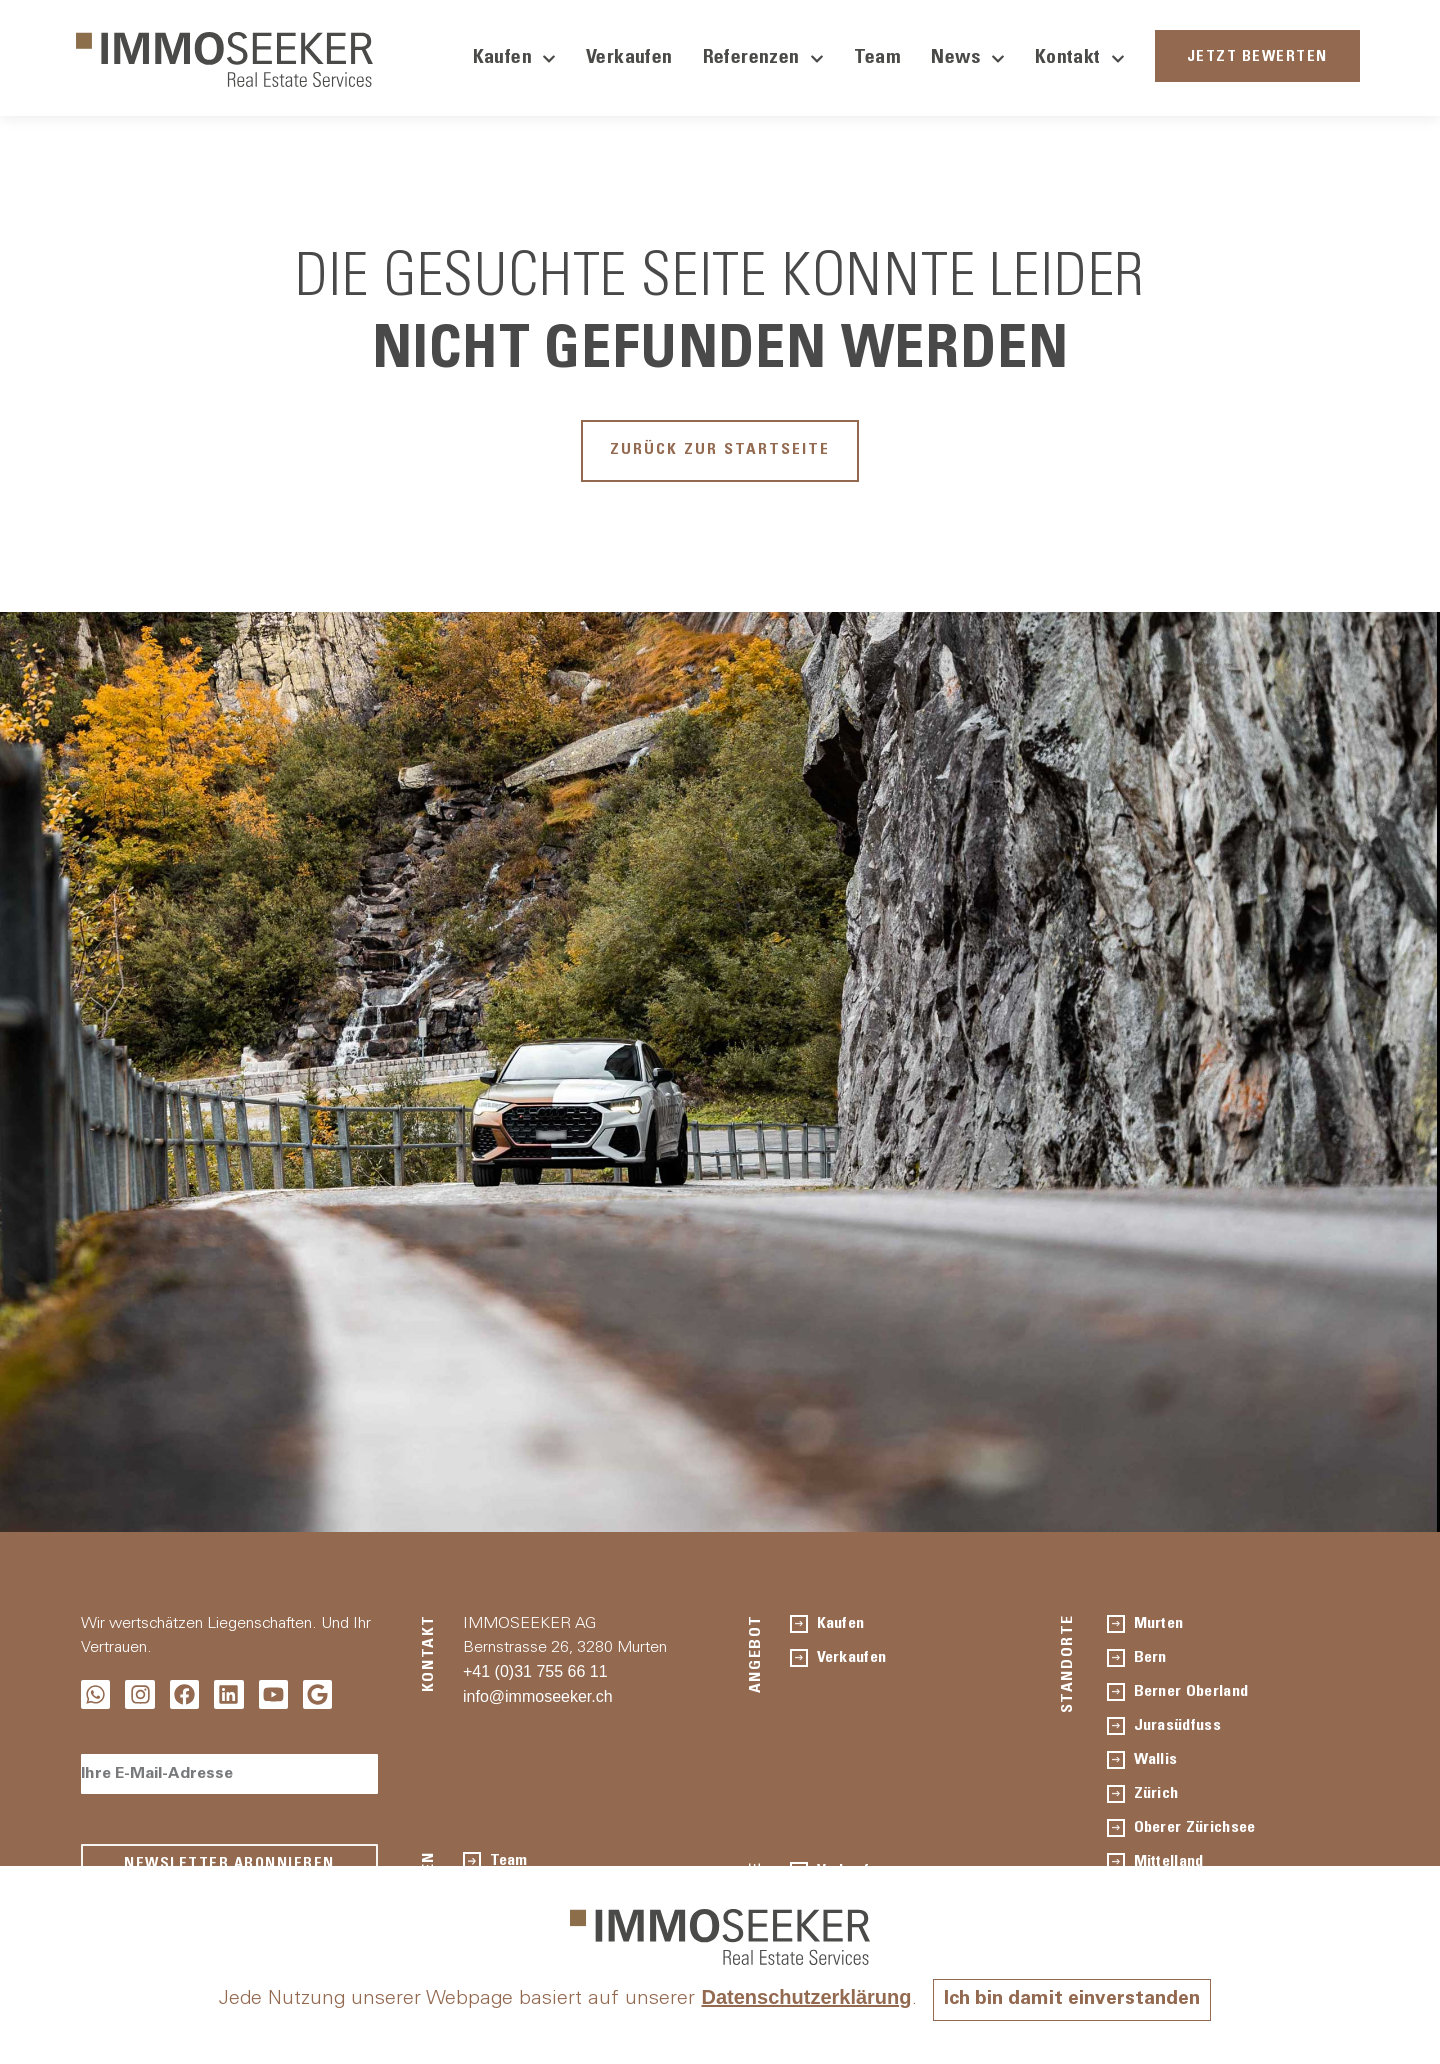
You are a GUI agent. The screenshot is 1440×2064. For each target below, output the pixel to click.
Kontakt (1080, 59)
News (968, 59)
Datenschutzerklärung (802, 1997)
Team (878, 59)
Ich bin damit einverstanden (1072, 2000)
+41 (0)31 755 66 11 (535, 1675)
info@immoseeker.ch (538, 1700)
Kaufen (514, 59)
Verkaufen (629, 59)
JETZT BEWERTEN (1257, 57)
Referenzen (763, 59)
